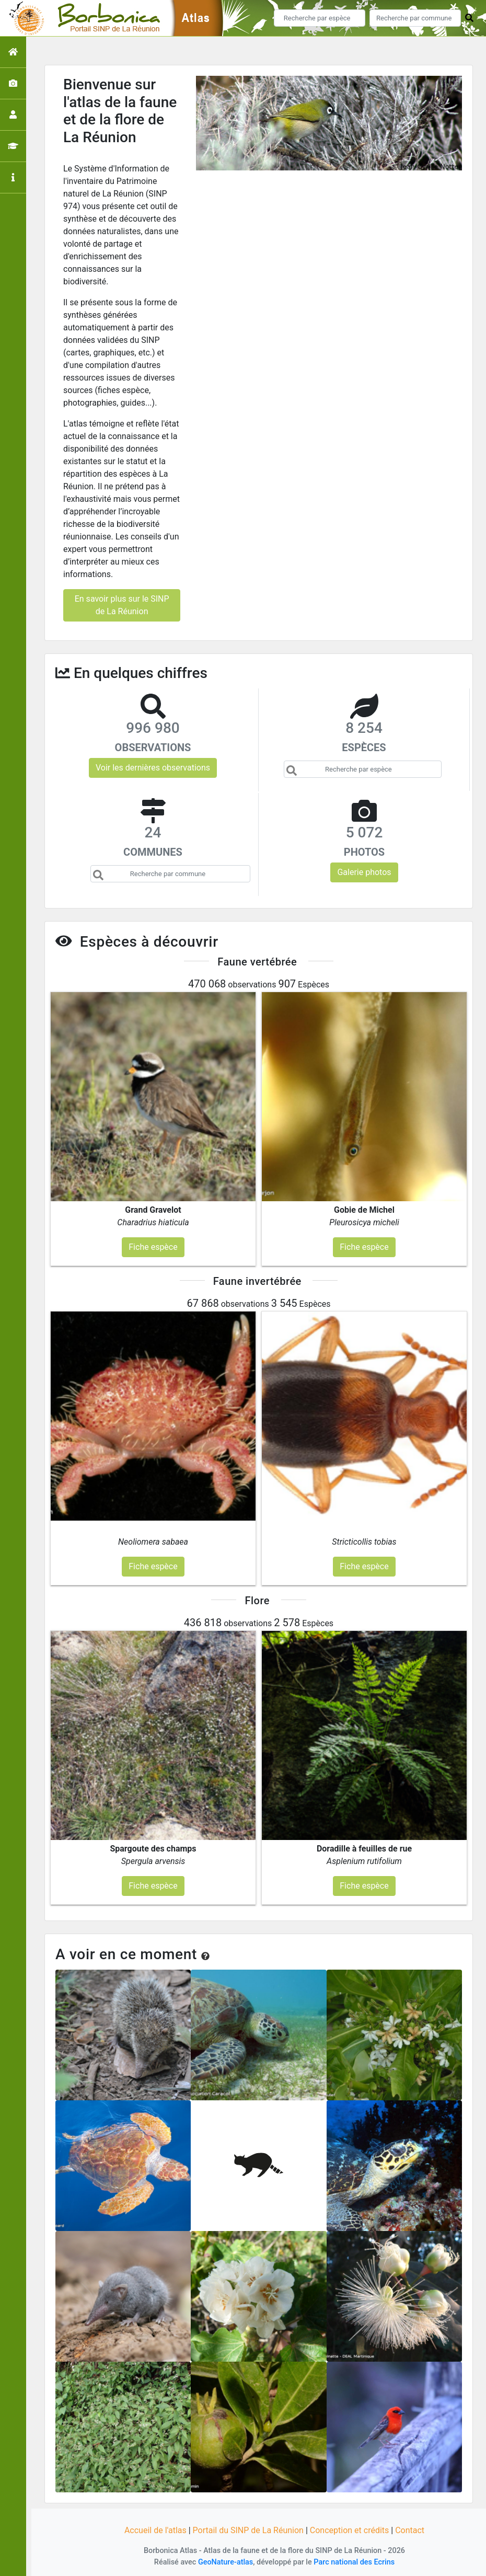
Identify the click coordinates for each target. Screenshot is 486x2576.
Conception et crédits (349, 2530)
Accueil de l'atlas (155, 2530)
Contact (409, 2530)
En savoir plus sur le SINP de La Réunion (122, 605)
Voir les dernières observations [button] (153, 768)
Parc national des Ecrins (354, 2562)
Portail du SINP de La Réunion (248, 2530)
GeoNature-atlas (225, 2562)
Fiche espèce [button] (153, 1247)
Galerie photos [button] (364, 872)
